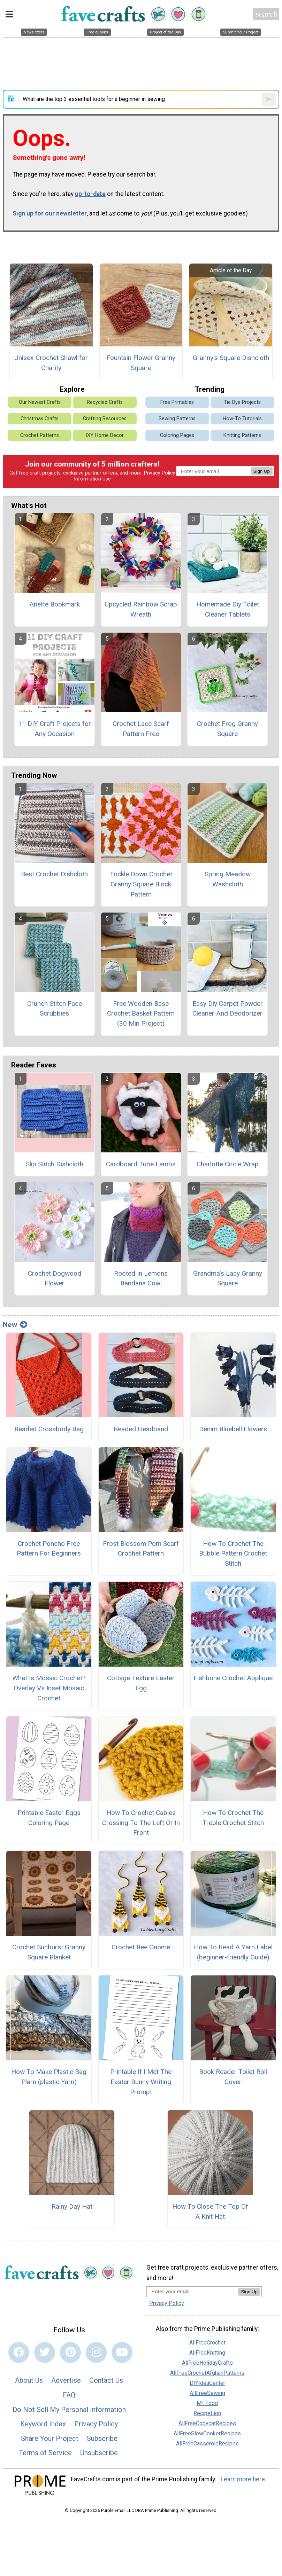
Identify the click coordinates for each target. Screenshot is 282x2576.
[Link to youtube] (122, 2352)
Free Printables (177, 402)
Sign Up (261, 471)
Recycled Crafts (105, 402)
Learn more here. (243, 2479)
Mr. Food (207, 2403)
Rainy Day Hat (72, 2206)
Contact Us (106, 2380)
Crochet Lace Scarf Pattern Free (141, 729)
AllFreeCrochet (207, 2342)
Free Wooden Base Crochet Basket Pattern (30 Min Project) (141, 1014)
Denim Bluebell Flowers (233, 1429)
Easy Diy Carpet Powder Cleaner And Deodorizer (227, 1009)
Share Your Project (49, 2438)
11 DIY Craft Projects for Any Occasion (54, 729)
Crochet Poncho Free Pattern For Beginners (49, 1549)
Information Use (92, 479)
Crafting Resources (105, 419)
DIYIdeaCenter (207, 2383)
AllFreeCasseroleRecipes (207, 2443)
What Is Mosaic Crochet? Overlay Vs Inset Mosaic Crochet (48, 1688)
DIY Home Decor (105, 435)
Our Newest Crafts (40, 402)
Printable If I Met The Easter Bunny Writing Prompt (141, 2082)
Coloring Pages (177, 435)
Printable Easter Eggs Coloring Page (49, 1818)
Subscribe (102, 2438)
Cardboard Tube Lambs (141, 1164)
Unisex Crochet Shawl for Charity (51, 363)
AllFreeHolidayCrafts (207, 2362)
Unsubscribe (99, 2453)
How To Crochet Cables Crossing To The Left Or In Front (141, 1823)
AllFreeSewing (207, 2393)
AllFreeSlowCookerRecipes (207, 2433)
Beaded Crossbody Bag (49, 1429)
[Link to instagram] (96, 2352)
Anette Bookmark (54, 604)
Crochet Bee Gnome (141, 1947)
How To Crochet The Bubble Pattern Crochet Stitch (233, 1554)
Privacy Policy (159, 473)
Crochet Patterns (39, 435)
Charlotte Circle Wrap (228, 1164)
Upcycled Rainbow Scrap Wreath (141, 609)
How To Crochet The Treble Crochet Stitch (233, 1818)
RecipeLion (207, 2413)
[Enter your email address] (192, 2291)
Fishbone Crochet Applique (233, 1678)
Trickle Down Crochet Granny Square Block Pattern (141, 884)
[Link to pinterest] (70, 2352)
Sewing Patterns (177, 419)
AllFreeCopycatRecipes (207, 2423)
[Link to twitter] (44, 2352)
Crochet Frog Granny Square (227, 729)
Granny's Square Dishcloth (231, 358)
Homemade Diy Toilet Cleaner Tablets (227, 609)
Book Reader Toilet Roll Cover (233, 2077)
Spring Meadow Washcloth (228, 879)
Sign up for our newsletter (50, 213)
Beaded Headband (141, 1429)
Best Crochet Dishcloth (54, 874)
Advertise (66, 2380)
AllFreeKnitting (207, 2352)
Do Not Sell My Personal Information (69, 2409)
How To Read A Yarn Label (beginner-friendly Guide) (233, 1952)
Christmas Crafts (40, 419)
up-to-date (90, 193)
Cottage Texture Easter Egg (141, 1683)
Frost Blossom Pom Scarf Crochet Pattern (141, 1549)
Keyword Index (43, 2424)
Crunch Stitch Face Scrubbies (54, 1009)
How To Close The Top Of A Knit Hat (210, 2211)
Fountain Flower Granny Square (140, 363)
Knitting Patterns (242, 435)
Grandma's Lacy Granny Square (227, 1278)
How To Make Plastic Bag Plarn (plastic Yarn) (48, 2077)
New (15, 1325)
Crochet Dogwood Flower (54, 1278)
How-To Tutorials (242, 419)
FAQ (69, 2395)
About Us (29, 2380)
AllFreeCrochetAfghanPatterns (207, 2373)
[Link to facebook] (18, 2352)
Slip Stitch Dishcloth (54, 1164)
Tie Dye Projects (242, 402)
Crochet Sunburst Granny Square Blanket (48, 1952)
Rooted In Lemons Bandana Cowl (141, 1278)
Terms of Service (45, 2453)
